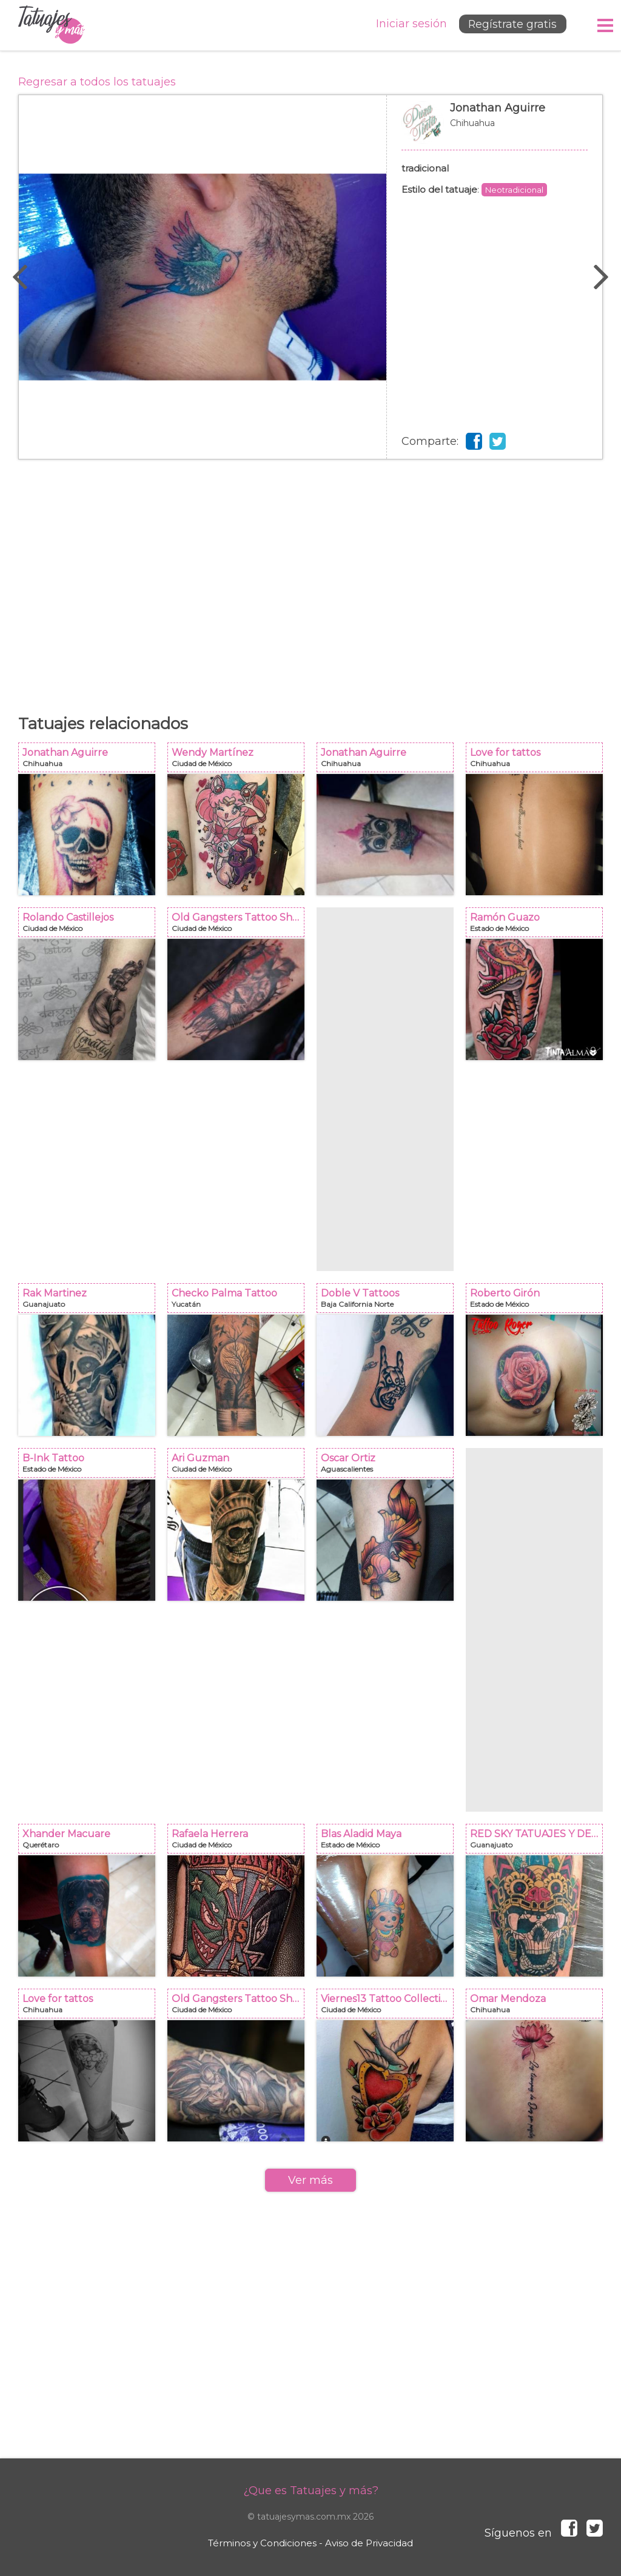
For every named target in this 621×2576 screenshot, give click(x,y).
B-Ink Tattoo (90, 1466)
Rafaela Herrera (239, 1842)
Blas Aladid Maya (389, 1842)
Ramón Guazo (538, 926)
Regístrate (510, 25)
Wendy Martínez (239, 761)
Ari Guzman (239, 1466)
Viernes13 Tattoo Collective (389, 2007)
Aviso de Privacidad (369, 2543)
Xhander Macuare (90, 1842)
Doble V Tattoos (389, 1301)
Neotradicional (514, 190)
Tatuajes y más (51, 25)
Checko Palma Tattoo (239, 1301)
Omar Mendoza (538, 2007)
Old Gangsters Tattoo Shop (239, 926)
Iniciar (407, 24)
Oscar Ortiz (389, 1466)
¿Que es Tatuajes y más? (310, 2490)
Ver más (310, 2180)
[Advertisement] (310, 581)
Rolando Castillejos (90, 926)
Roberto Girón (538, 1301)
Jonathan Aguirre (494, 128)
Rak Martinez (90, 1301)
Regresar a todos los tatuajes (97, 81)
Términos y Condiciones (262, 2543)
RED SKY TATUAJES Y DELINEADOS (538, 1842)
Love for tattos (538, 761)
